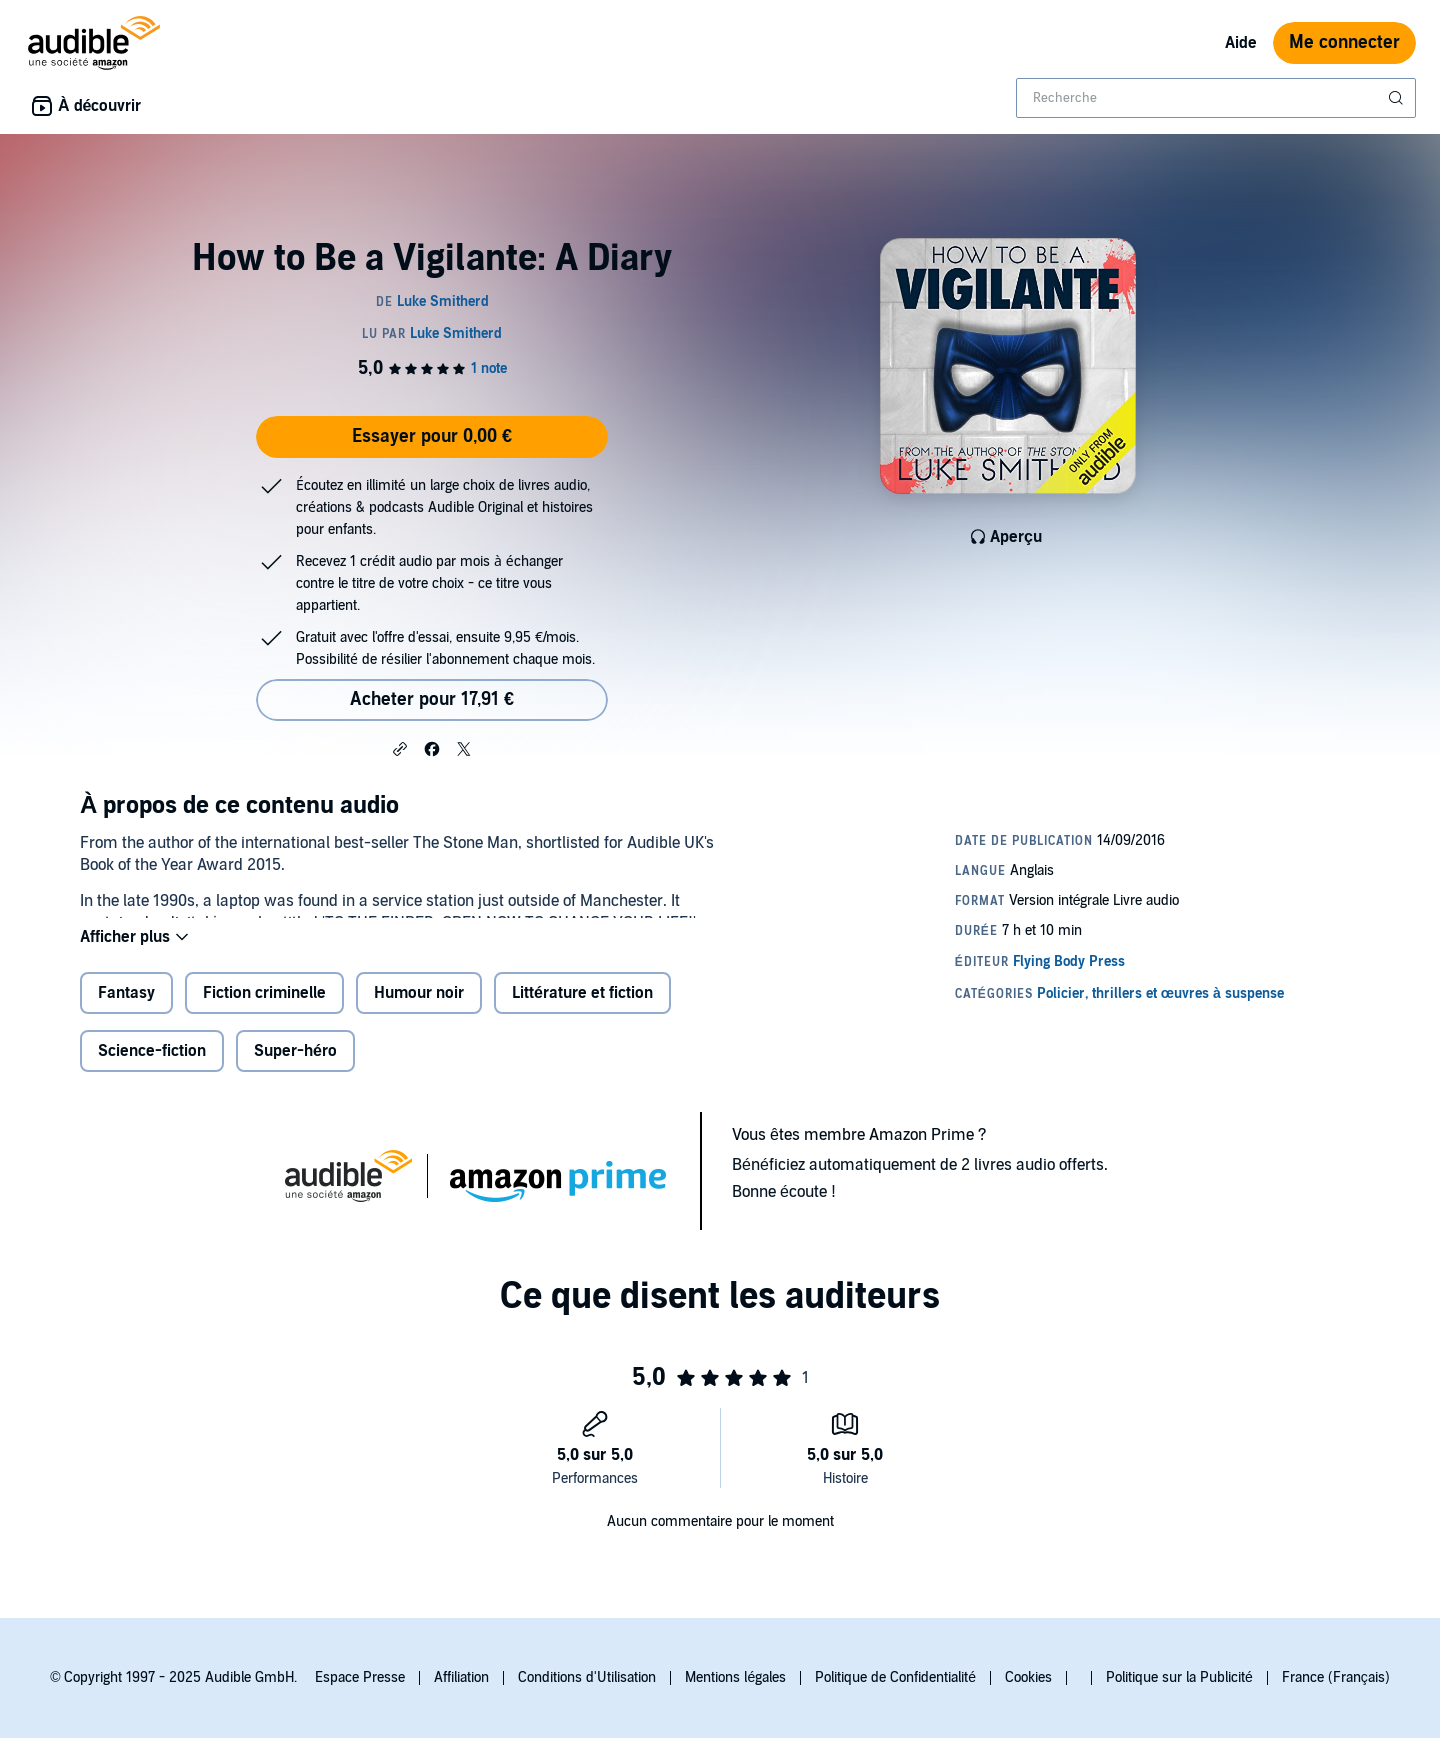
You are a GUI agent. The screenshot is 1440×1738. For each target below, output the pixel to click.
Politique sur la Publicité (1179, 1677)
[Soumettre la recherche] (1398, 98)
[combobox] (1216, 98)
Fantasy (126, 1009)
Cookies (1028, 1677)
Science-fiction (152, 1067)
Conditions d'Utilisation (587, 1677)
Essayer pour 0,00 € (432, 436)
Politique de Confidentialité (895, 1677)
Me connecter (1344, 42)
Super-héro (295, 1067)
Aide (1241, 43)
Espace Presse (360, 1677)
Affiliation (461, 1677)
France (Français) (1336, 1677)
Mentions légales (735, 1677)
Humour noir (419, 1009)
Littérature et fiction (582, 1009)
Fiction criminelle (264, 1009)
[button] (400, 748)
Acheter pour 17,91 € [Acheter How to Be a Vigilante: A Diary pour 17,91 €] (432, 699)
